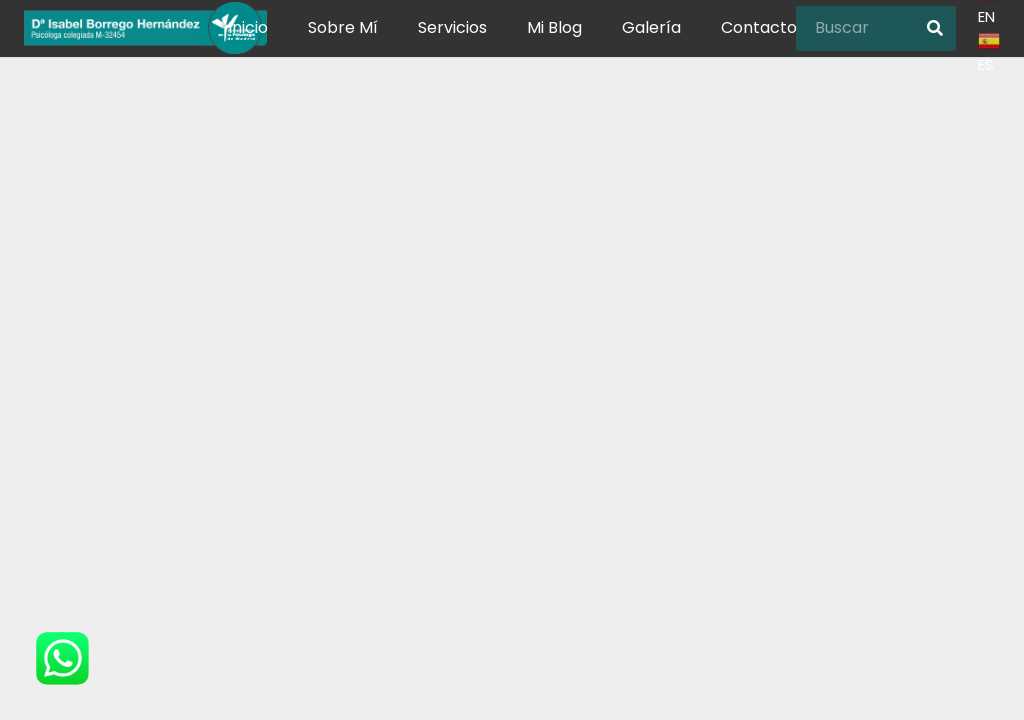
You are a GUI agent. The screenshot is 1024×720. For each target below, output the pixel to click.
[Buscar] (876, 50)
